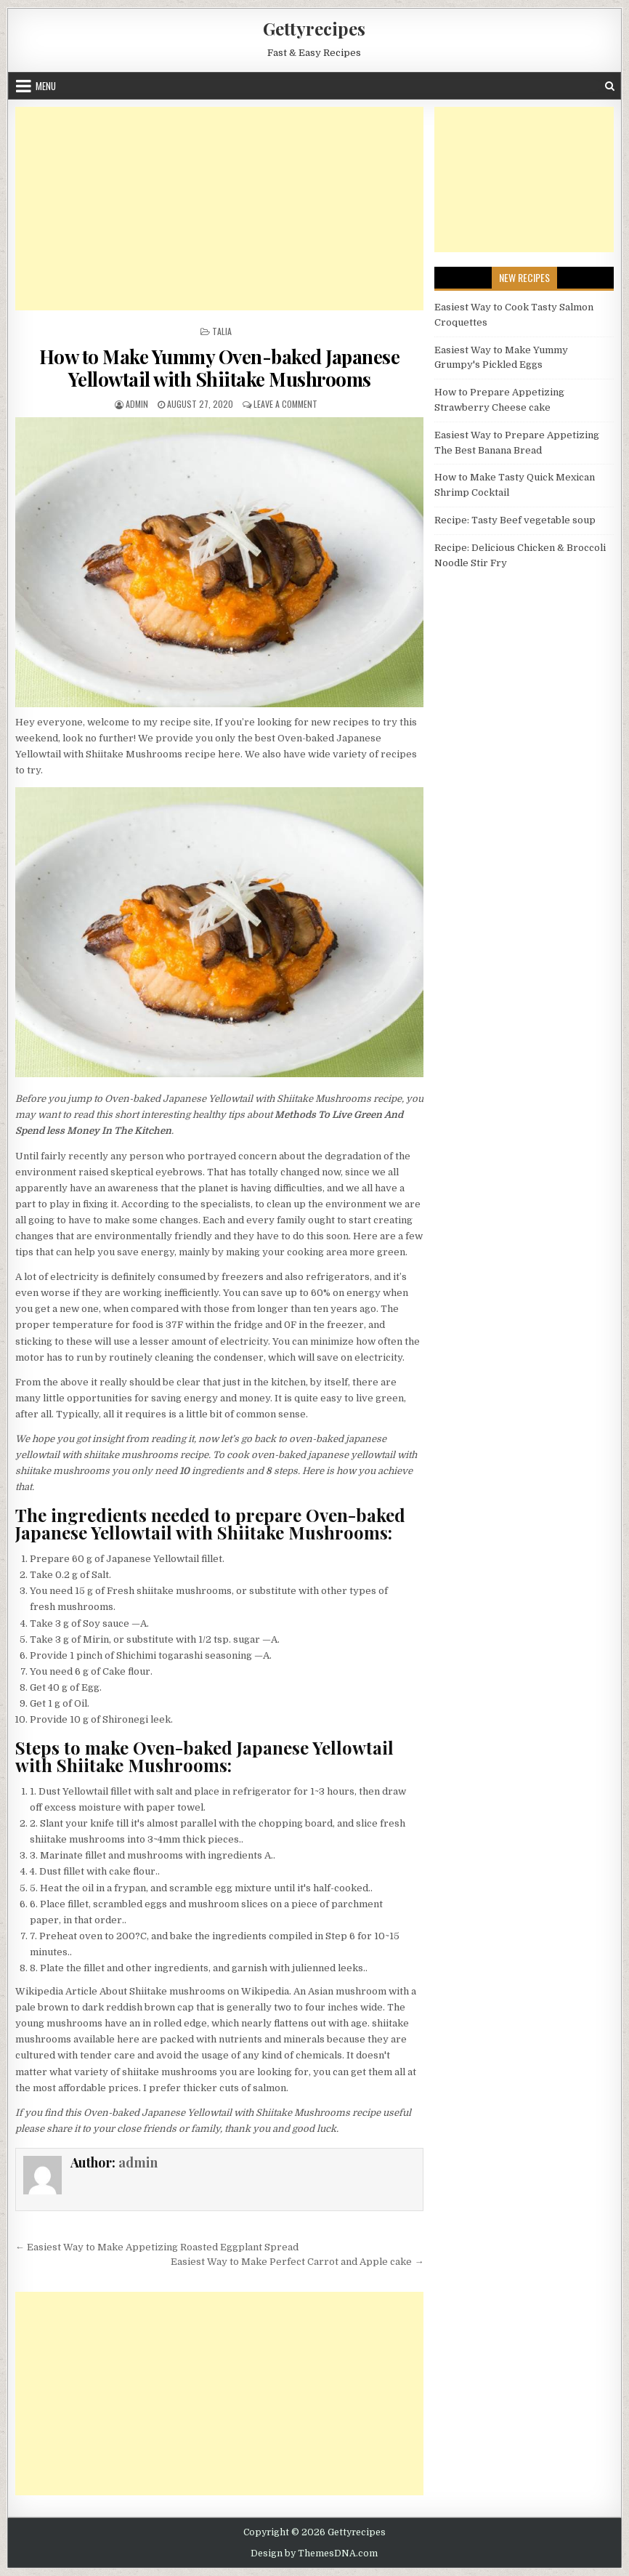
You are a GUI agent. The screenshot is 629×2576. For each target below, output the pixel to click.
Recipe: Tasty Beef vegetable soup (515, 520)
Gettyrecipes (314, 28)
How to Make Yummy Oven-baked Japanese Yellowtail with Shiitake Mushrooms (219, 368)
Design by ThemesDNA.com (314, 2553)
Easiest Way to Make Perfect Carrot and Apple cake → (297, 2261)
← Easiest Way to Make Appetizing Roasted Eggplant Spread (157, 2247)
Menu (46, 86)
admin (137, 404)
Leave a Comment (285, 404)
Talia (222, 331)
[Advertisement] (219, 208)
